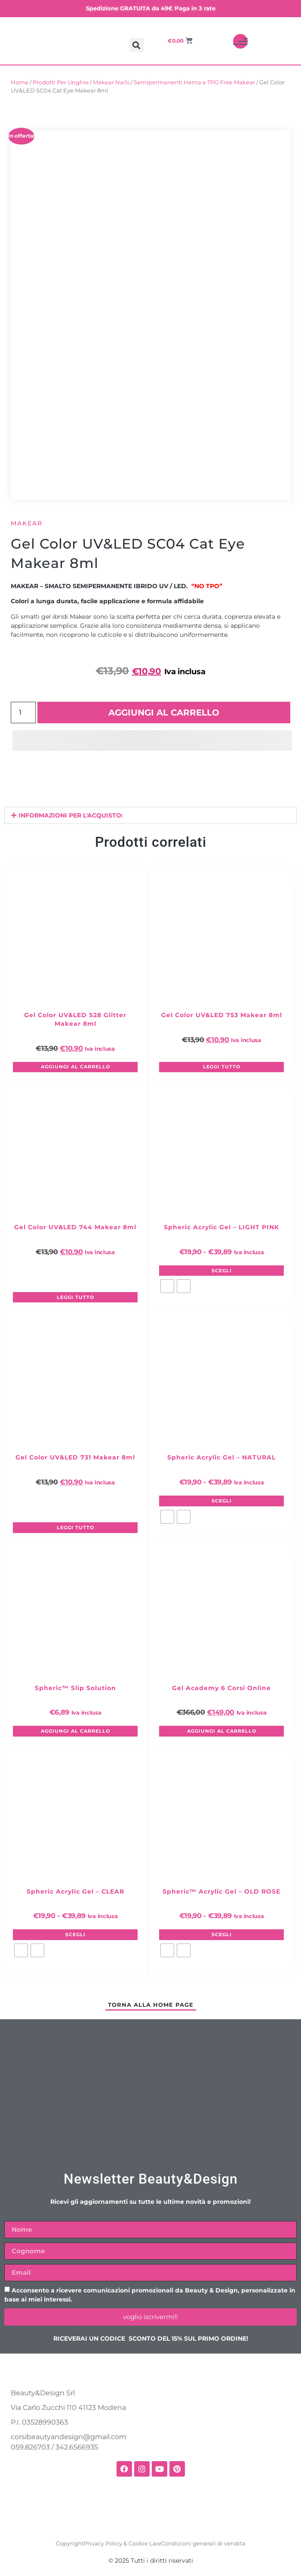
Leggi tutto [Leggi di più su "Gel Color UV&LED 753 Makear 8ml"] (221, 1067)
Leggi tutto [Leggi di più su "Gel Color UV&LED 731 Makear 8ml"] (75, 1527)
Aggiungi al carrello (163, 712)
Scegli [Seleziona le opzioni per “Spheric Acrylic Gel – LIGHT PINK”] (222, 1271)
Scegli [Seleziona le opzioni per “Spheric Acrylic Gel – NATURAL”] (222, 1501)
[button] (136, 45)
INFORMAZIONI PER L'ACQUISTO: (70, 815)
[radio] (167, 1286)
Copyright (70, 2543)
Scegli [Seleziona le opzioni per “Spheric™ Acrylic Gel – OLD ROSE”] (222, 1934)
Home (19, 82)
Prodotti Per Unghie (61, 82)
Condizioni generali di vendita (203, 2543)
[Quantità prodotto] (23, 712)
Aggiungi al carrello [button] (75, 1067)
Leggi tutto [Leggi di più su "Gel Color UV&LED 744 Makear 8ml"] (75, 1297)
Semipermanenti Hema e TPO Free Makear (194, 82)
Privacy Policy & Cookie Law (122, 2543)
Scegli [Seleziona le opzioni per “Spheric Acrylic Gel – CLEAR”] (75, 1934)
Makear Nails (111, 82)
